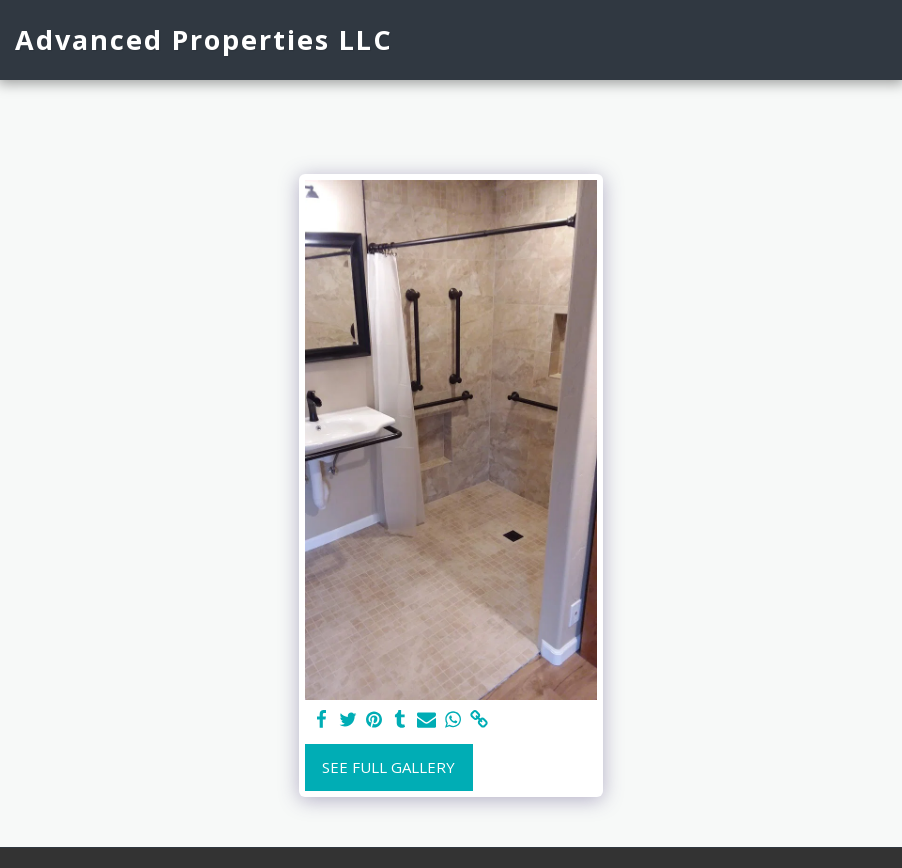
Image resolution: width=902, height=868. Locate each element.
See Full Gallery (388, 767)
